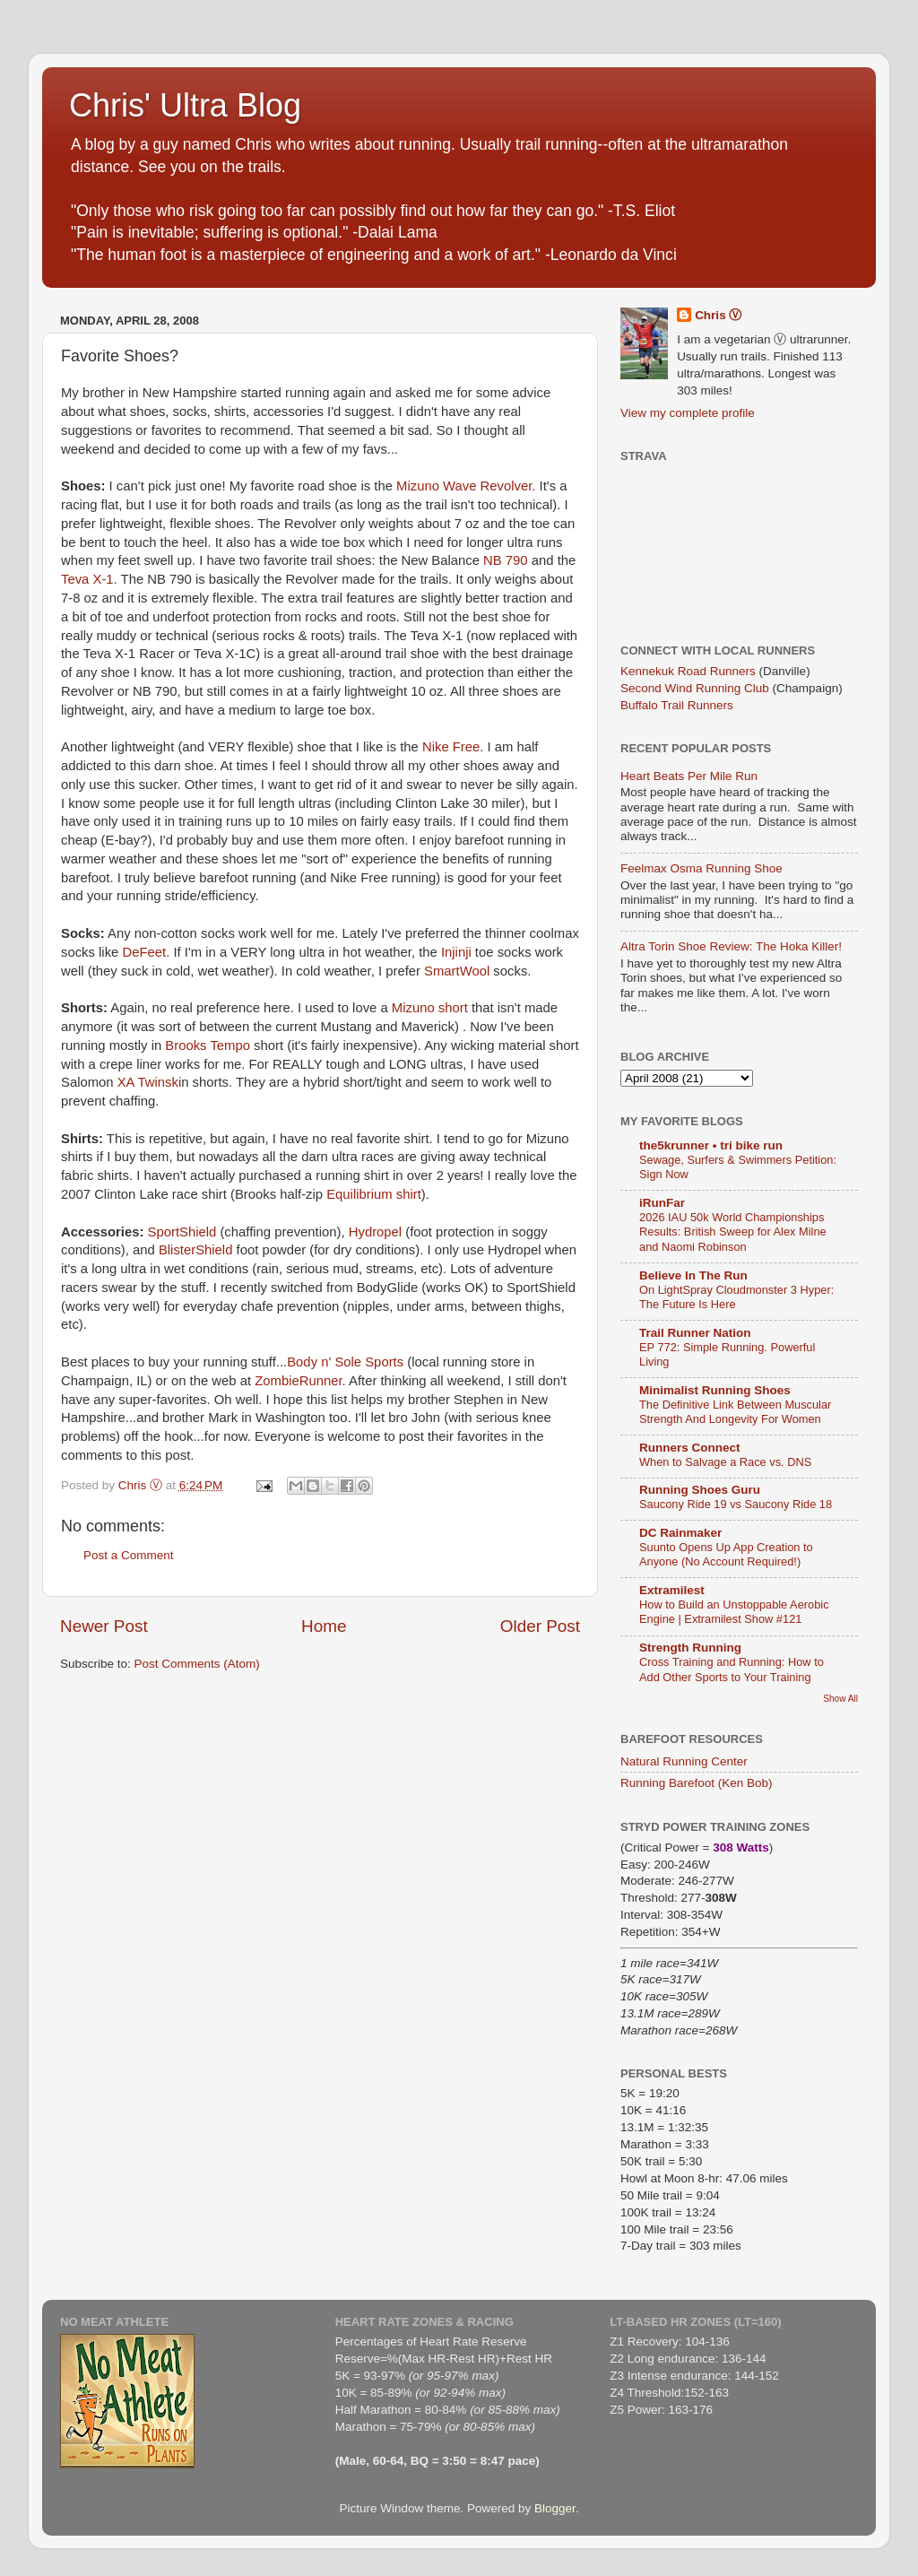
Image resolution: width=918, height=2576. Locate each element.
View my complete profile (687, 413)
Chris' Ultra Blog (185, 105)
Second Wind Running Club (694, 688)
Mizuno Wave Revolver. (465, 486)
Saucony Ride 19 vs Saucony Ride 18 (735, 1504)
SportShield (184, 1232)
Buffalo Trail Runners (676, 705)
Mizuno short (430, 1008)
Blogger (555, 2508)
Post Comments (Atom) (197, 1663)
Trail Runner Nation (695, 1333)
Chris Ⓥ (718, 315)
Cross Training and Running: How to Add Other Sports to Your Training (731, 1669)
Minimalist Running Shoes (715, 1390)
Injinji (456, 952)
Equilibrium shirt (373, 1194)
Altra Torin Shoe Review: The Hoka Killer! (731, 946)
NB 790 (507, 560)
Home (323, 1626)
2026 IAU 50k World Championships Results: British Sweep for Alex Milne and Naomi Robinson (733, 1231)
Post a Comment (128, 1555)
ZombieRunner (298, 1381)
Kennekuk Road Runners (688, 671)
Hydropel (375, 1232)
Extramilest (672, 1590)
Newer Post (104, 1626)
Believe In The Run (693, 1275)
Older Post (540, 1626)
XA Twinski (149, 1082)
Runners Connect (689, 1447)
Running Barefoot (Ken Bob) (696, 1783)
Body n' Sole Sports (345, 1362)
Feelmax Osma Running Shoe (701, 868)
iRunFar (662, 1203)
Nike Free (451, 747)
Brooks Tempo (207, 1045)
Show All (840, 1699)
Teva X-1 (87, 579)
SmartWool (456, 971)
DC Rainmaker (680, 1533)
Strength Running (690, 1647)
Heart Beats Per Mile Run (689, 776)
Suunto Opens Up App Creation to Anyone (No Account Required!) (726, 1554)
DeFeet (142, 952)
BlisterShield (198, 1250)
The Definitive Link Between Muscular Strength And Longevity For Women (735, 1412)
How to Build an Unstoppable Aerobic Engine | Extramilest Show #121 (734, 1612)
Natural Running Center (684, 1761)
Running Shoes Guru (699, 1489)
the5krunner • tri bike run (711, 1145)
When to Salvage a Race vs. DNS (725, 1462)
